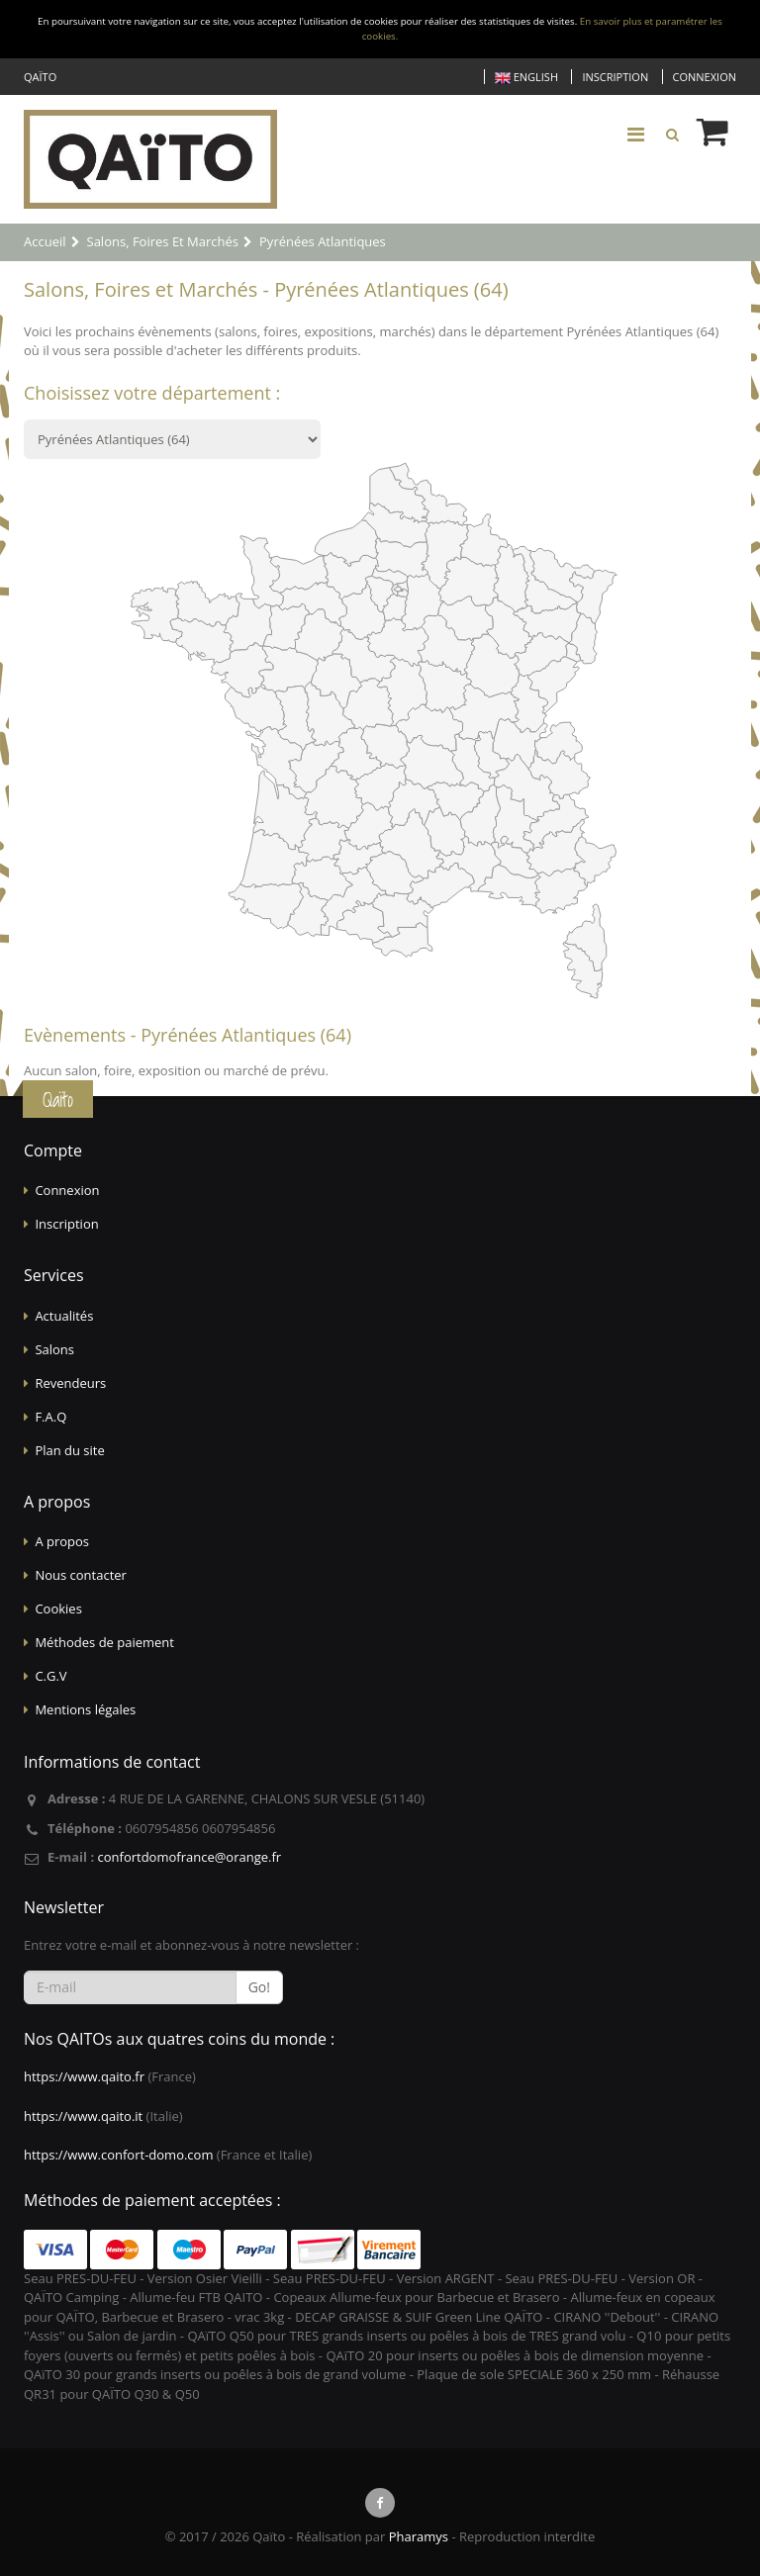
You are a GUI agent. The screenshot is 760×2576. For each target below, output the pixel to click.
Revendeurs (70, 1383)
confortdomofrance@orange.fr (189, 1857)
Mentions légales (85, 1709)
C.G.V (50, 1676)
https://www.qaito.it (83, 2116)
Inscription (615, 76)
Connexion (704, 76)
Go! (259, 1987)
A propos (62, 1541)
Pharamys (418, 2536)
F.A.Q (50, 1417)
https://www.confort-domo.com (118, 2154)
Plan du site (69, 1450)
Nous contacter (81, 1575)
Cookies (58, 1608)
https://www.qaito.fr (84, 2076)
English (526, 77)
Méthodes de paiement (104, 1642)
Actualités (64, 1316)
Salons (54, 1349)
